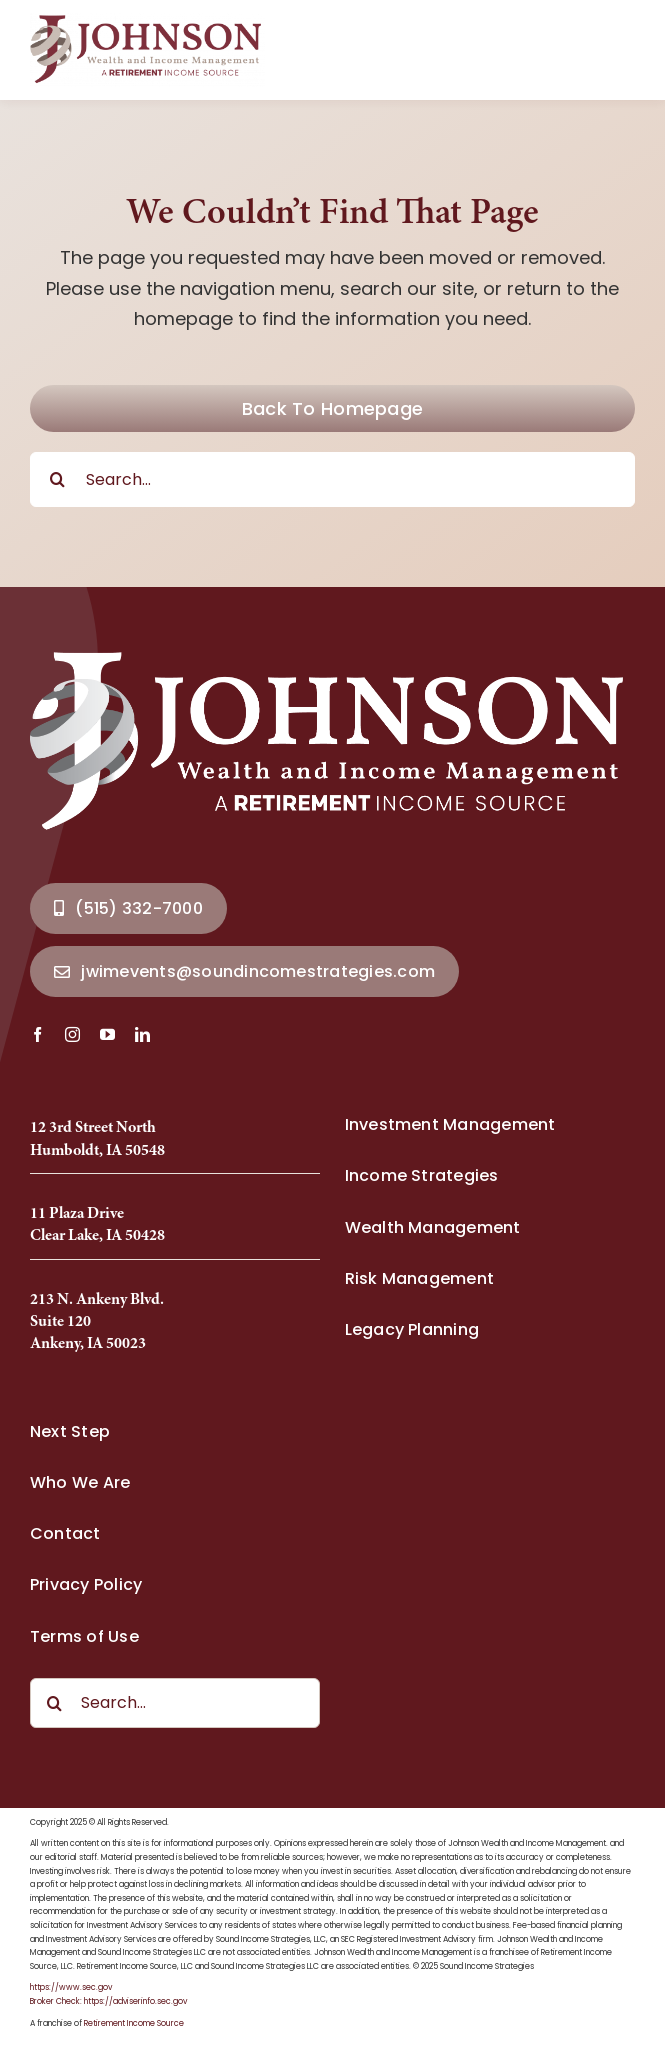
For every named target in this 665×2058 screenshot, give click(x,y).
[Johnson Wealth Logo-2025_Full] (147, 21)
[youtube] (107, 1034)
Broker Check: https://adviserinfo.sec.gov (108, 2001)
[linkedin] (142, 1034)
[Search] (57, 479)
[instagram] (72, 1034)
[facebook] (37, 1034)
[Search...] (332, 479)
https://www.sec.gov (71, 1987)
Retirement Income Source (134, 2023)
